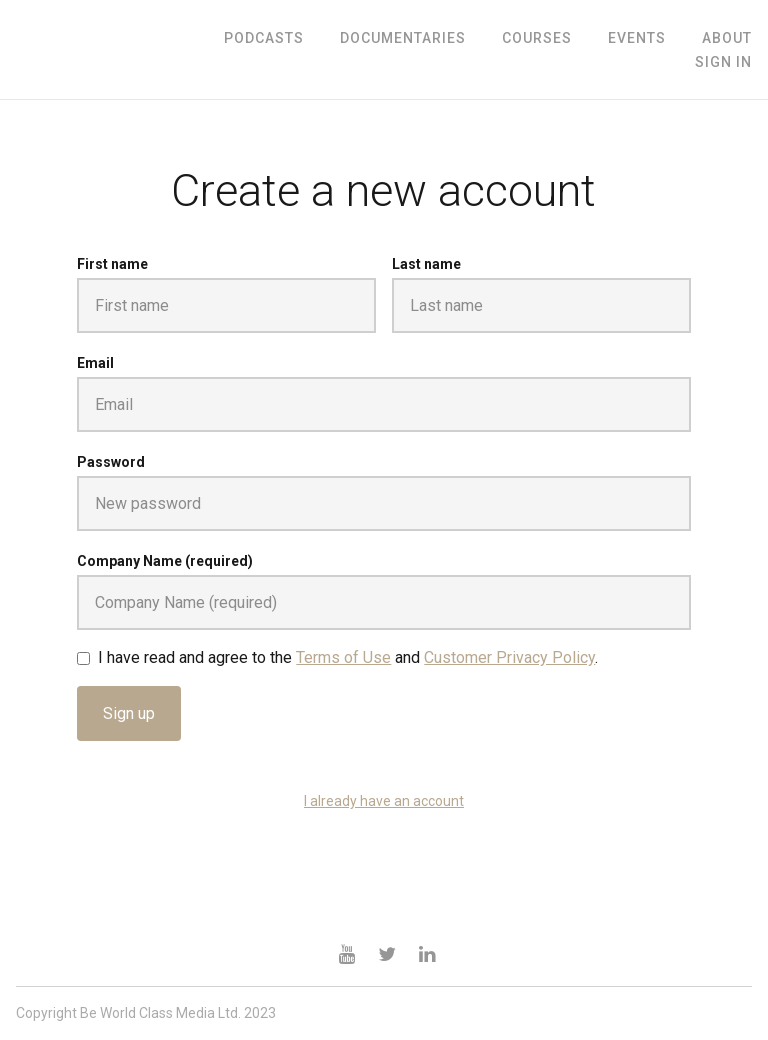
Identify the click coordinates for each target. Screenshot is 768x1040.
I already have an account (384, 801)
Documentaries (403, 38)
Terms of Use (343, 657)
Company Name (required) (165, 561)
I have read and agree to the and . (348, 657)
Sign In (723, 62)
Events (637, 38)
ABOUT (727, 38)
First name (112, 264)
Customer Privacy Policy (509, 657)
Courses (537, 38)
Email (95, 363)
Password (111, 462)
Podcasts (264, 38)
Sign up (129, 713)
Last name (426, 264)
